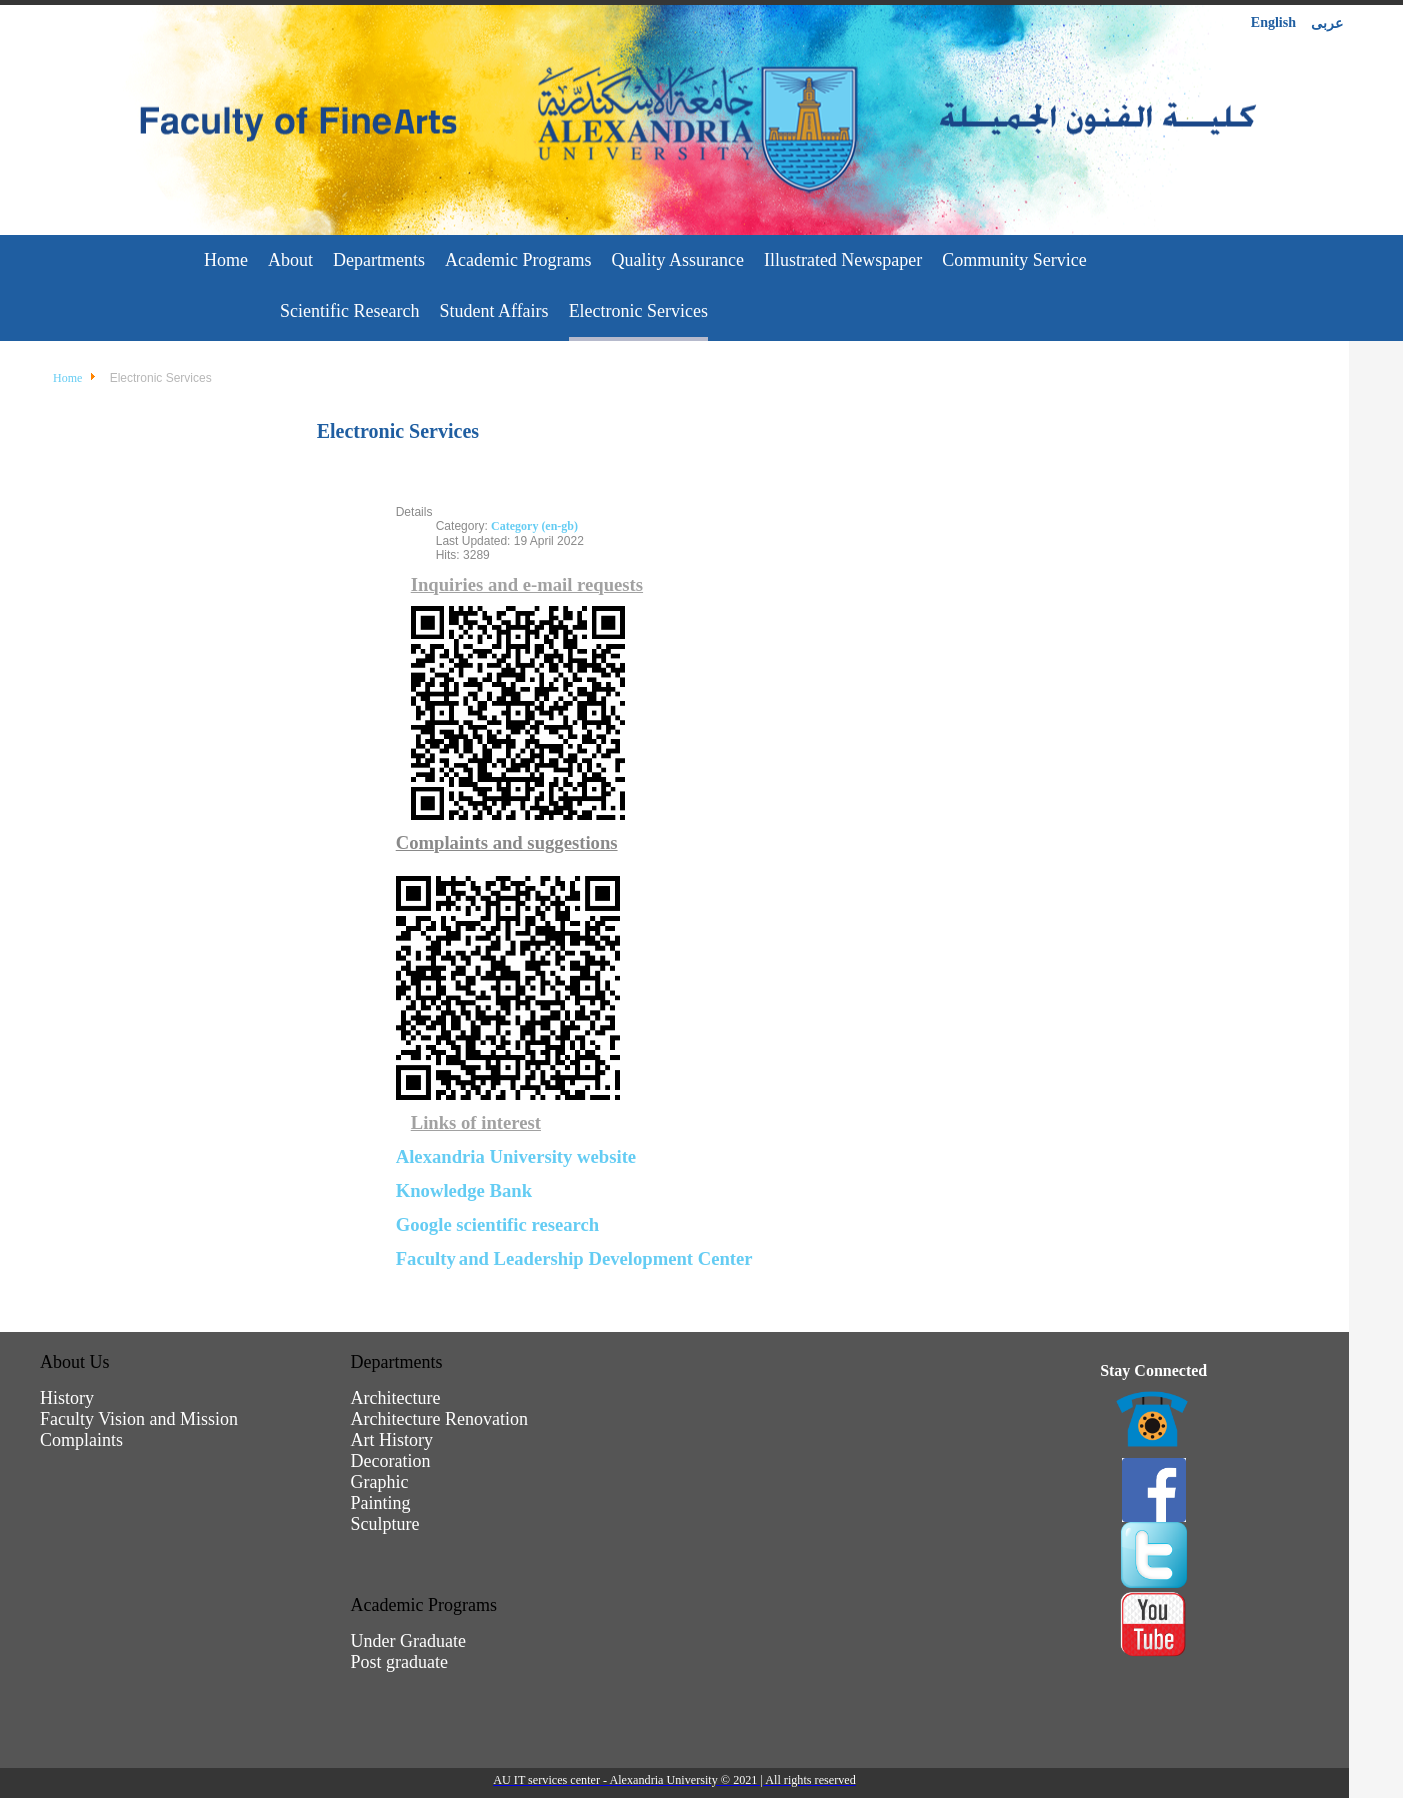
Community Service (1014, 260)
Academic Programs (518, 260)
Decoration (391, 1461)
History (67, 1398)
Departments (379, 260)
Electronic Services (638, 311)
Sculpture (385, 1524)
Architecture (396, 1398)
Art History (392, 1440)
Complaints (81, 1440)
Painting (381, 1503)
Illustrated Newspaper (843, 260)
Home (226, 260)
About (290, 260)
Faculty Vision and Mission (139, 1419)
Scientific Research (349, 311)
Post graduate (399, 1662)
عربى (1327, 23)
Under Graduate (408, 1641)
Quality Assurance (677, 260)
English (1273, 22)
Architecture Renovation (439, 1419)
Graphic (380, 1482)
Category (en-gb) (534, 526)
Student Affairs (493, 311)
